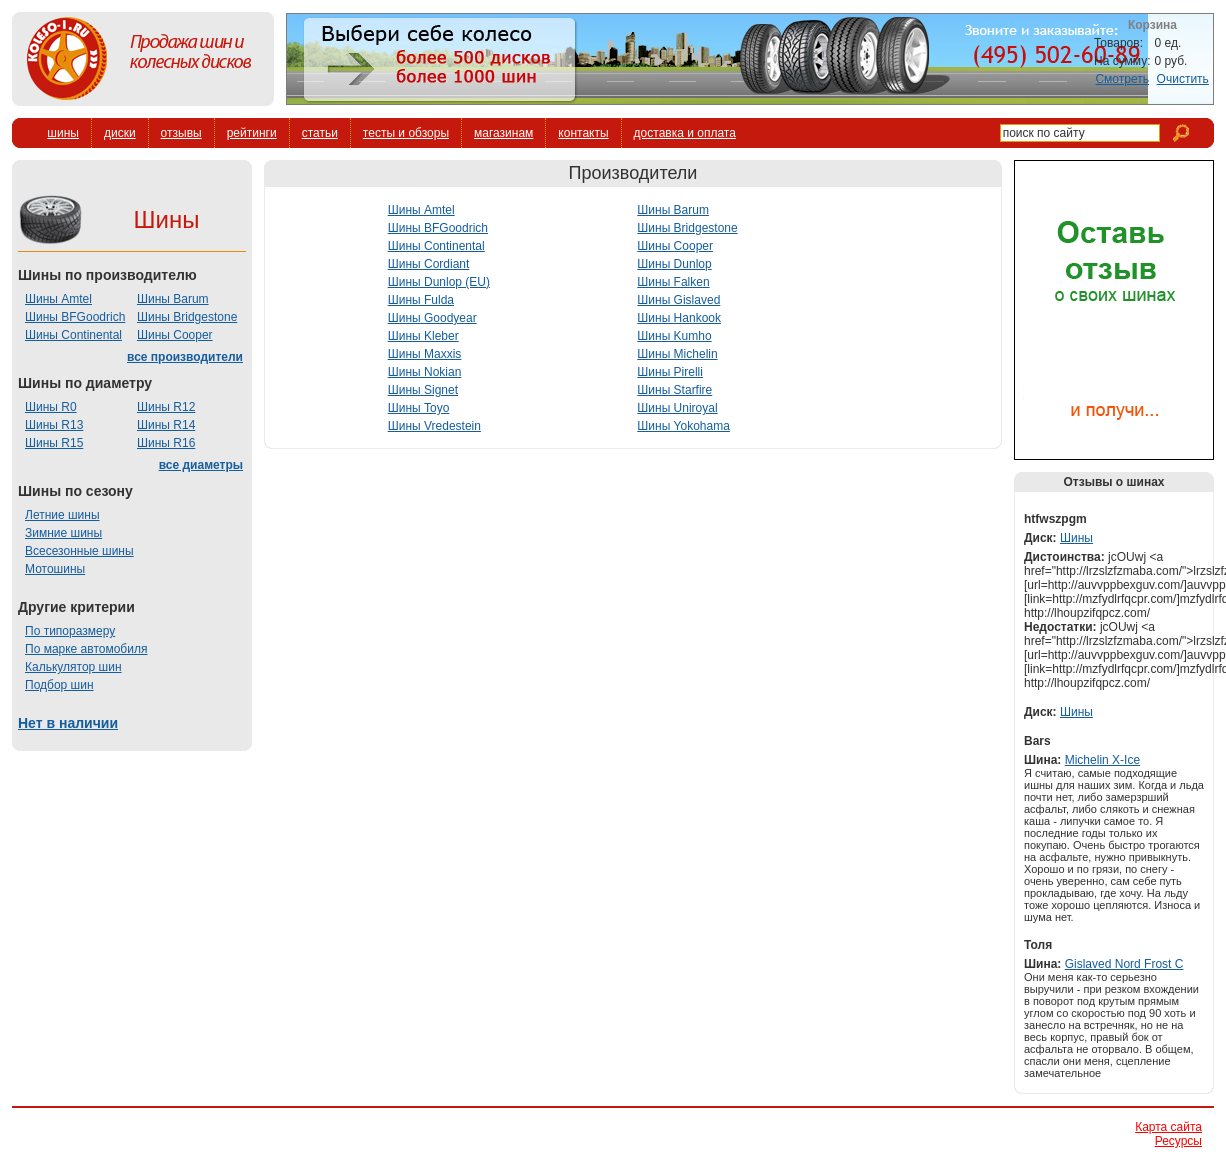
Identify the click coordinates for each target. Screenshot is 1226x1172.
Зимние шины (63, 533)
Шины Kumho (674, 336)
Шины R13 (54, 425)
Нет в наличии (68, 723)
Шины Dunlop (674, 264)
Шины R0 (51, 407)
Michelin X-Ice (1102, 760)
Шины (1076, 538)
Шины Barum (173, 299)
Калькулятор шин (73, 667)
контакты (583, 133)
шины (63, 133)
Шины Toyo (419, 408)
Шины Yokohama (683, 426)
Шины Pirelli (670, 372)
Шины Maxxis (425, 354)
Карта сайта (1168, 1127)
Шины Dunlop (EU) (439, 282)
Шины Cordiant (429, 264)
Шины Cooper (175, 335)
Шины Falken (673, 282)
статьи (320, 133)
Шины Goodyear (432, 318)
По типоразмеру (70, 631)
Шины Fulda (421, 300)
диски (120, 133)
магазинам (503, 133)
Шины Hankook (679, 318)
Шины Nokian (425, 372)
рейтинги (252, 133)
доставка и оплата (685, 133)
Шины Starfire (674, 390)
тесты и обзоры (406, 133)
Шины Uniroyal (677, 408)
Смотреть (1122, 79)
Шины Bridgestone (187, 317)
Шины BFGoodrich (75, 317)
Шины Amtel (58, 299)
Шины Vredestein (434, 426)
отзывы (181, 133)
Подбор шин (59, 685)
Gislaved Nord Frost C (1124, 964)
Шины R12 (166, 407)
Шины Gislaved (678, 300)
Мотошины (55, 569)
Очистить (1183, 79)
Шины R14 (166, 425)
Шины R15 (54, 443)
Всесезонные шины (79, 551)
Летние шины (62, 515)
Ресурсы (1178, 1141)
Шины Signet (423, 390)
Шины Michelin (677, 354)
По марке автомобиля (86, 649)
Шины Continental (73, 335)
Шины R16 (166, 443)
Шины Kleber (423, 336)
